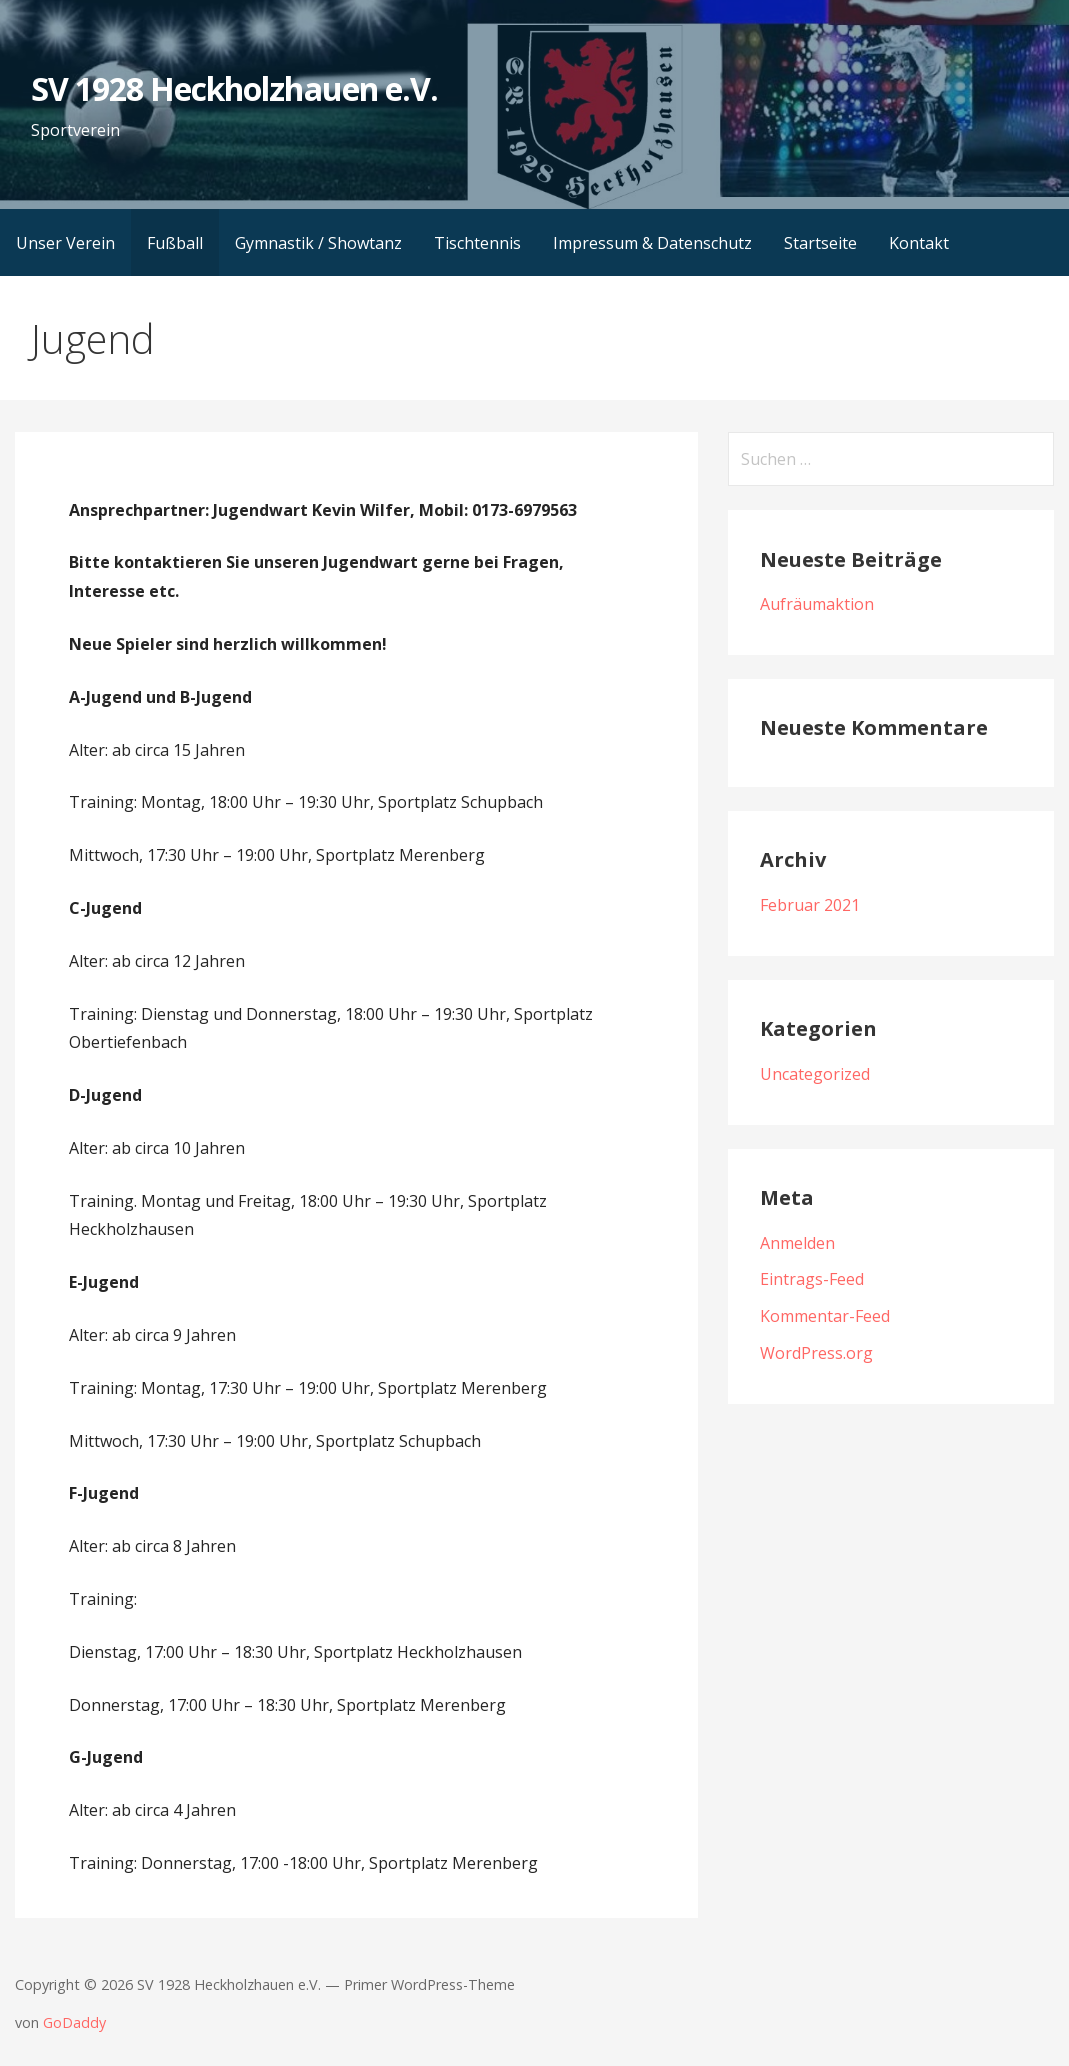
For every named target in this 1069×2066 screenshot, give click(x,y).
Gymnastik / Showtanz (318, 243)
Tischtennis (477, 243)
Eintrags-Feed (812, 1279)
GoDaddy (74, 2022)
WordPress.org (816, 1353)
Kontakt (919, 243)
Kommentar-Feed (825, 1316)
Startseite (820, 243)
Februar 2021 (810, 905)
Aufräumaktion (817, 604)
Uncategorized (815, 1074)
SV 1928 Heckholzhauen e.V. (234, 88)
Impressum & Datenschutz (652, 243)
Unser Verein (65, 243)
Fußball (175, 243)
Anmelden (797, 1243)
